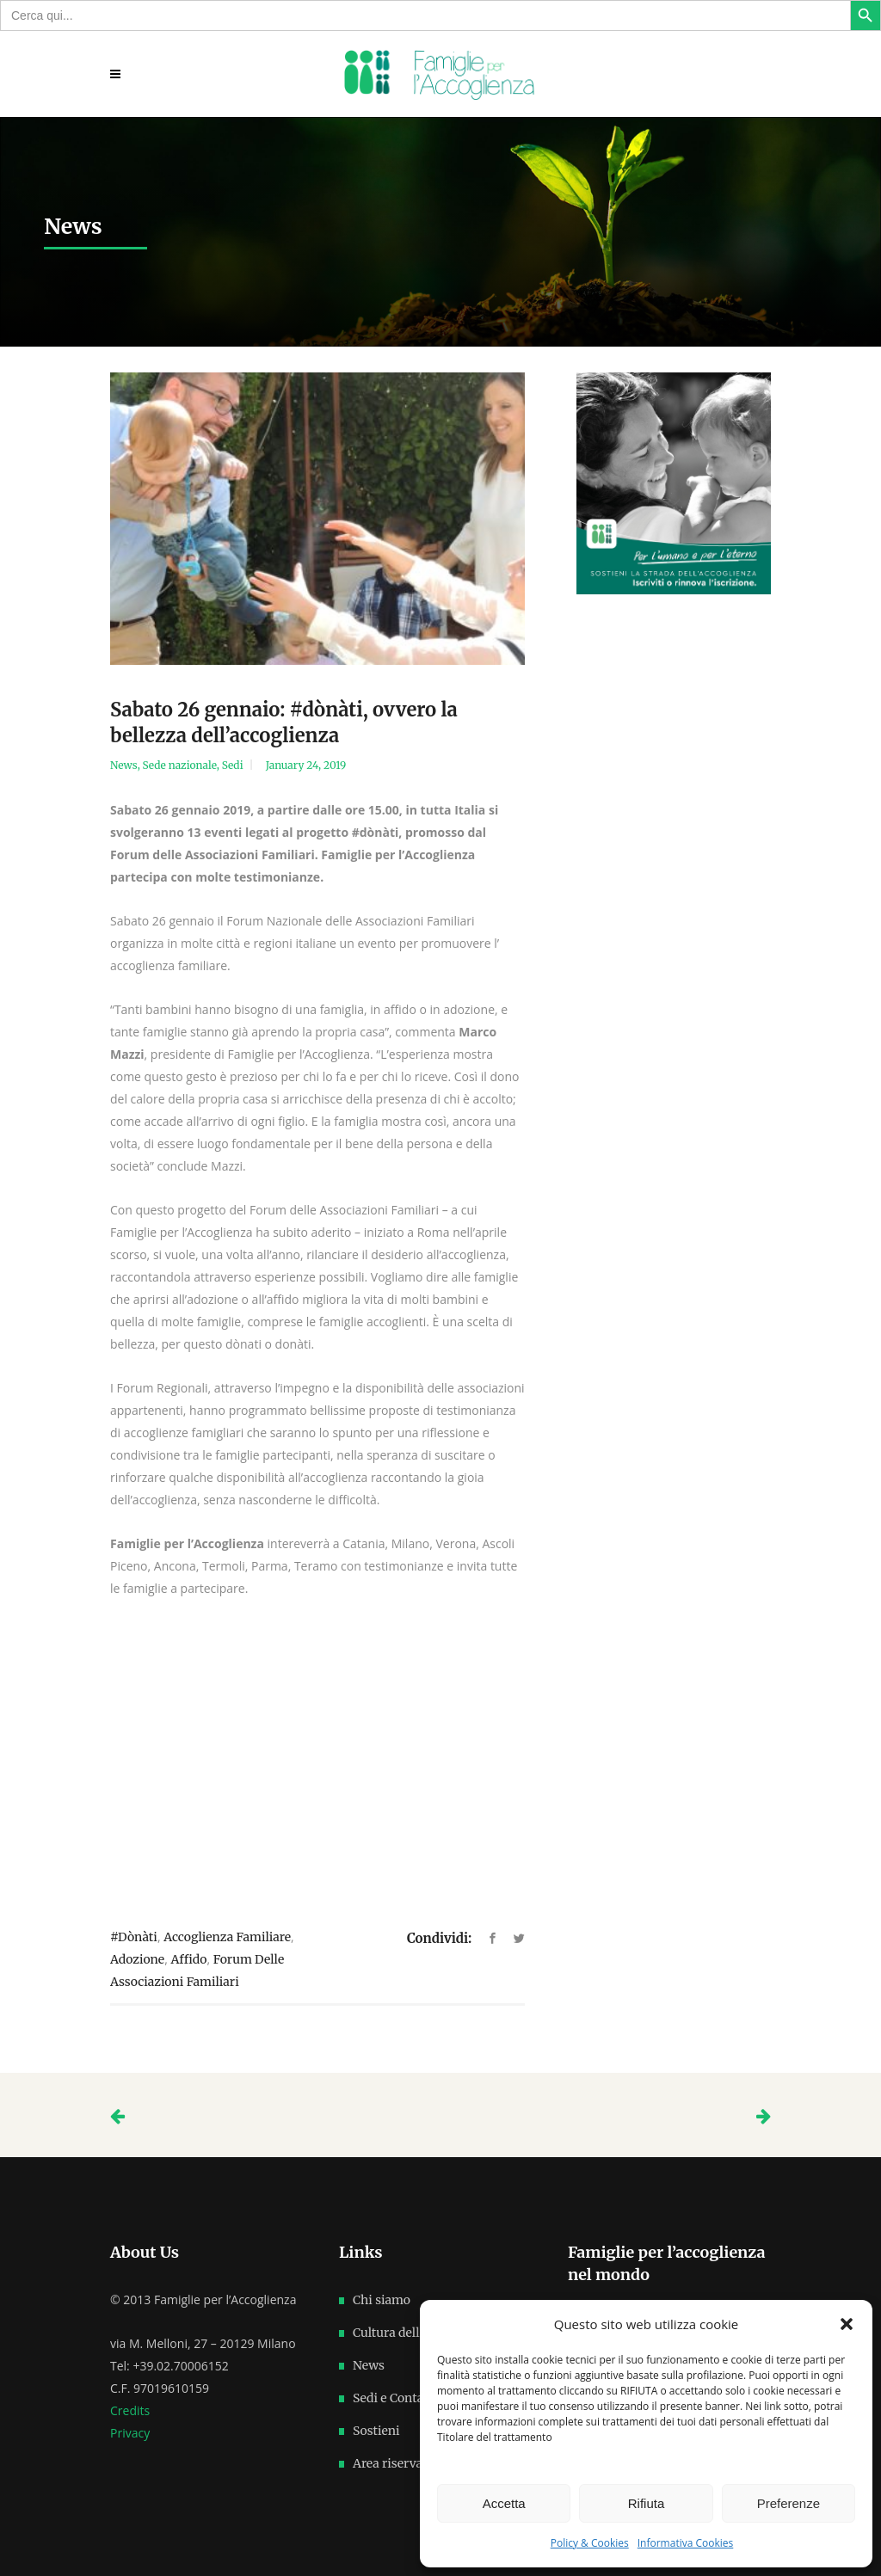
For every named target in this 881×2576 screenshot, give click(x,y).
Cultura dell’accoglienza (421, 2332)
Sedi (232, 765)
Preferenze (788, 2503)
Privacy (130, 2433)
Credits (130, 2410)
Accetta (504, 2503)
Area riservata (393, 2463)
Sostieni (376, 2430)
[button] (846, 2324)
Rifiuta (646, 2503)
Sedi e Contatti (395, 2398)
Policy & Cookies (590, 2543)
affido (188, 1959)
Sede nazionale (180, 765)
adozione (137, 1959)
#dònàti (133, 1937)
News (124, 765)
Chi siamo (381, 2300)
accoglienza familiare (227, 1937)
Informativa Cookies (686, 2543)
